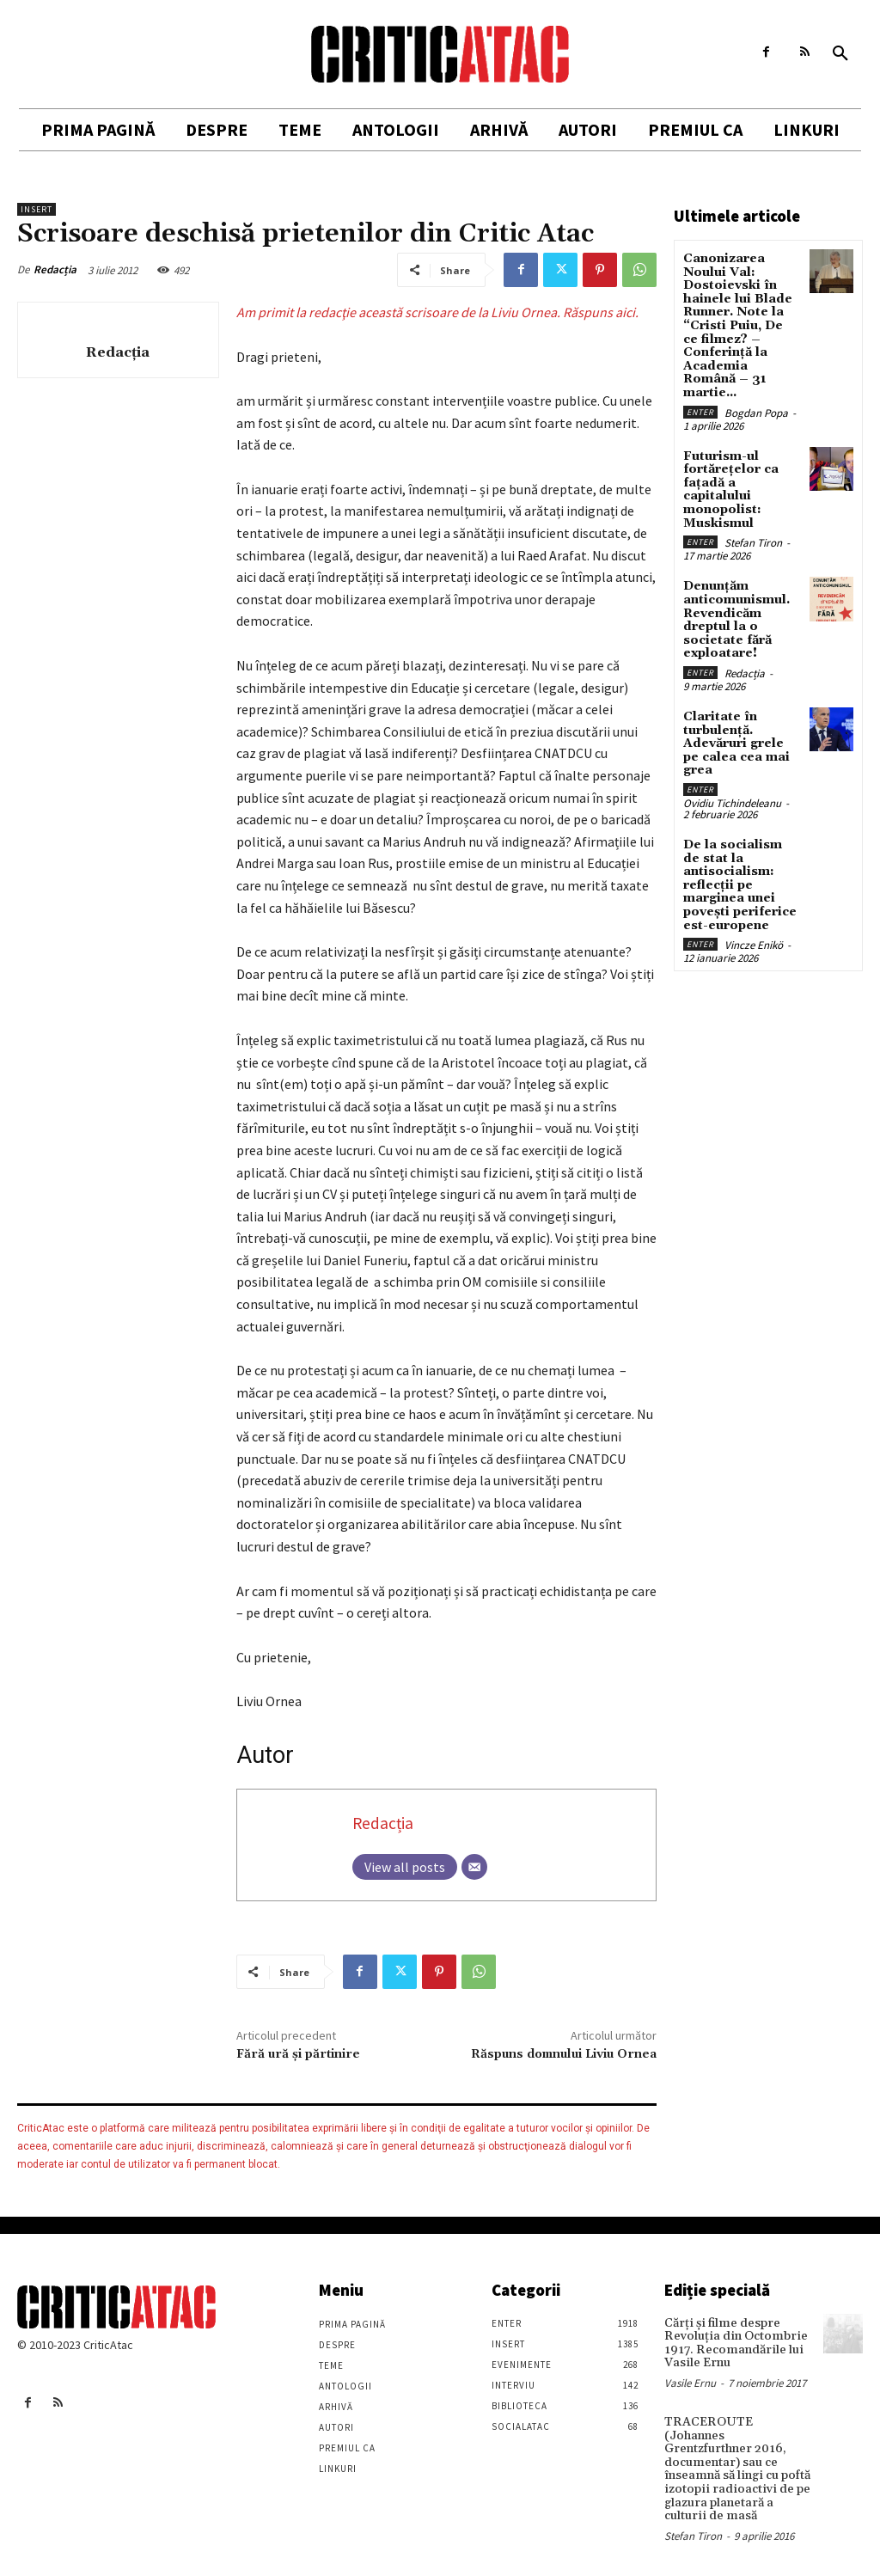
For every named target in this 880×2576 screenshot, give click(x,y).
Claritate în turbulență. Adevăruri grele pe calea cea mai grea (736, 739)
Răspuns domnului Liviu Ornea (564, 2054)
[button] (840, 54)
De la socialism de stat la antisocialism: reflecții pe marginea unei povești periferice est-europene (740, 879)
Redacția (55, 269)
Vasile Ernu (690, 2382)
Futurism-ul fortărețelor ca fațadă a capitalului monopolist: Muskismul (731, 487)
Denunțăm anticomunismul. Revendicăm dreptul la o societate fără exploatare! (736, 617)
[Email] (474, 1867)
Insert (36, 209)
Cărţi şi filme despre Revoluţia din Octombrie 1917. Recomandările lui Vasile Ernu (732, 2343)
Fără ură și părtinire (298, 2054)
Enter (700, 409)
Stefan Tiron (753, 540)
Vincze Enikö (753, 939)
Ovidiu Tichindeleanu (732, 798)
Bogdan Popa (756, 410)
